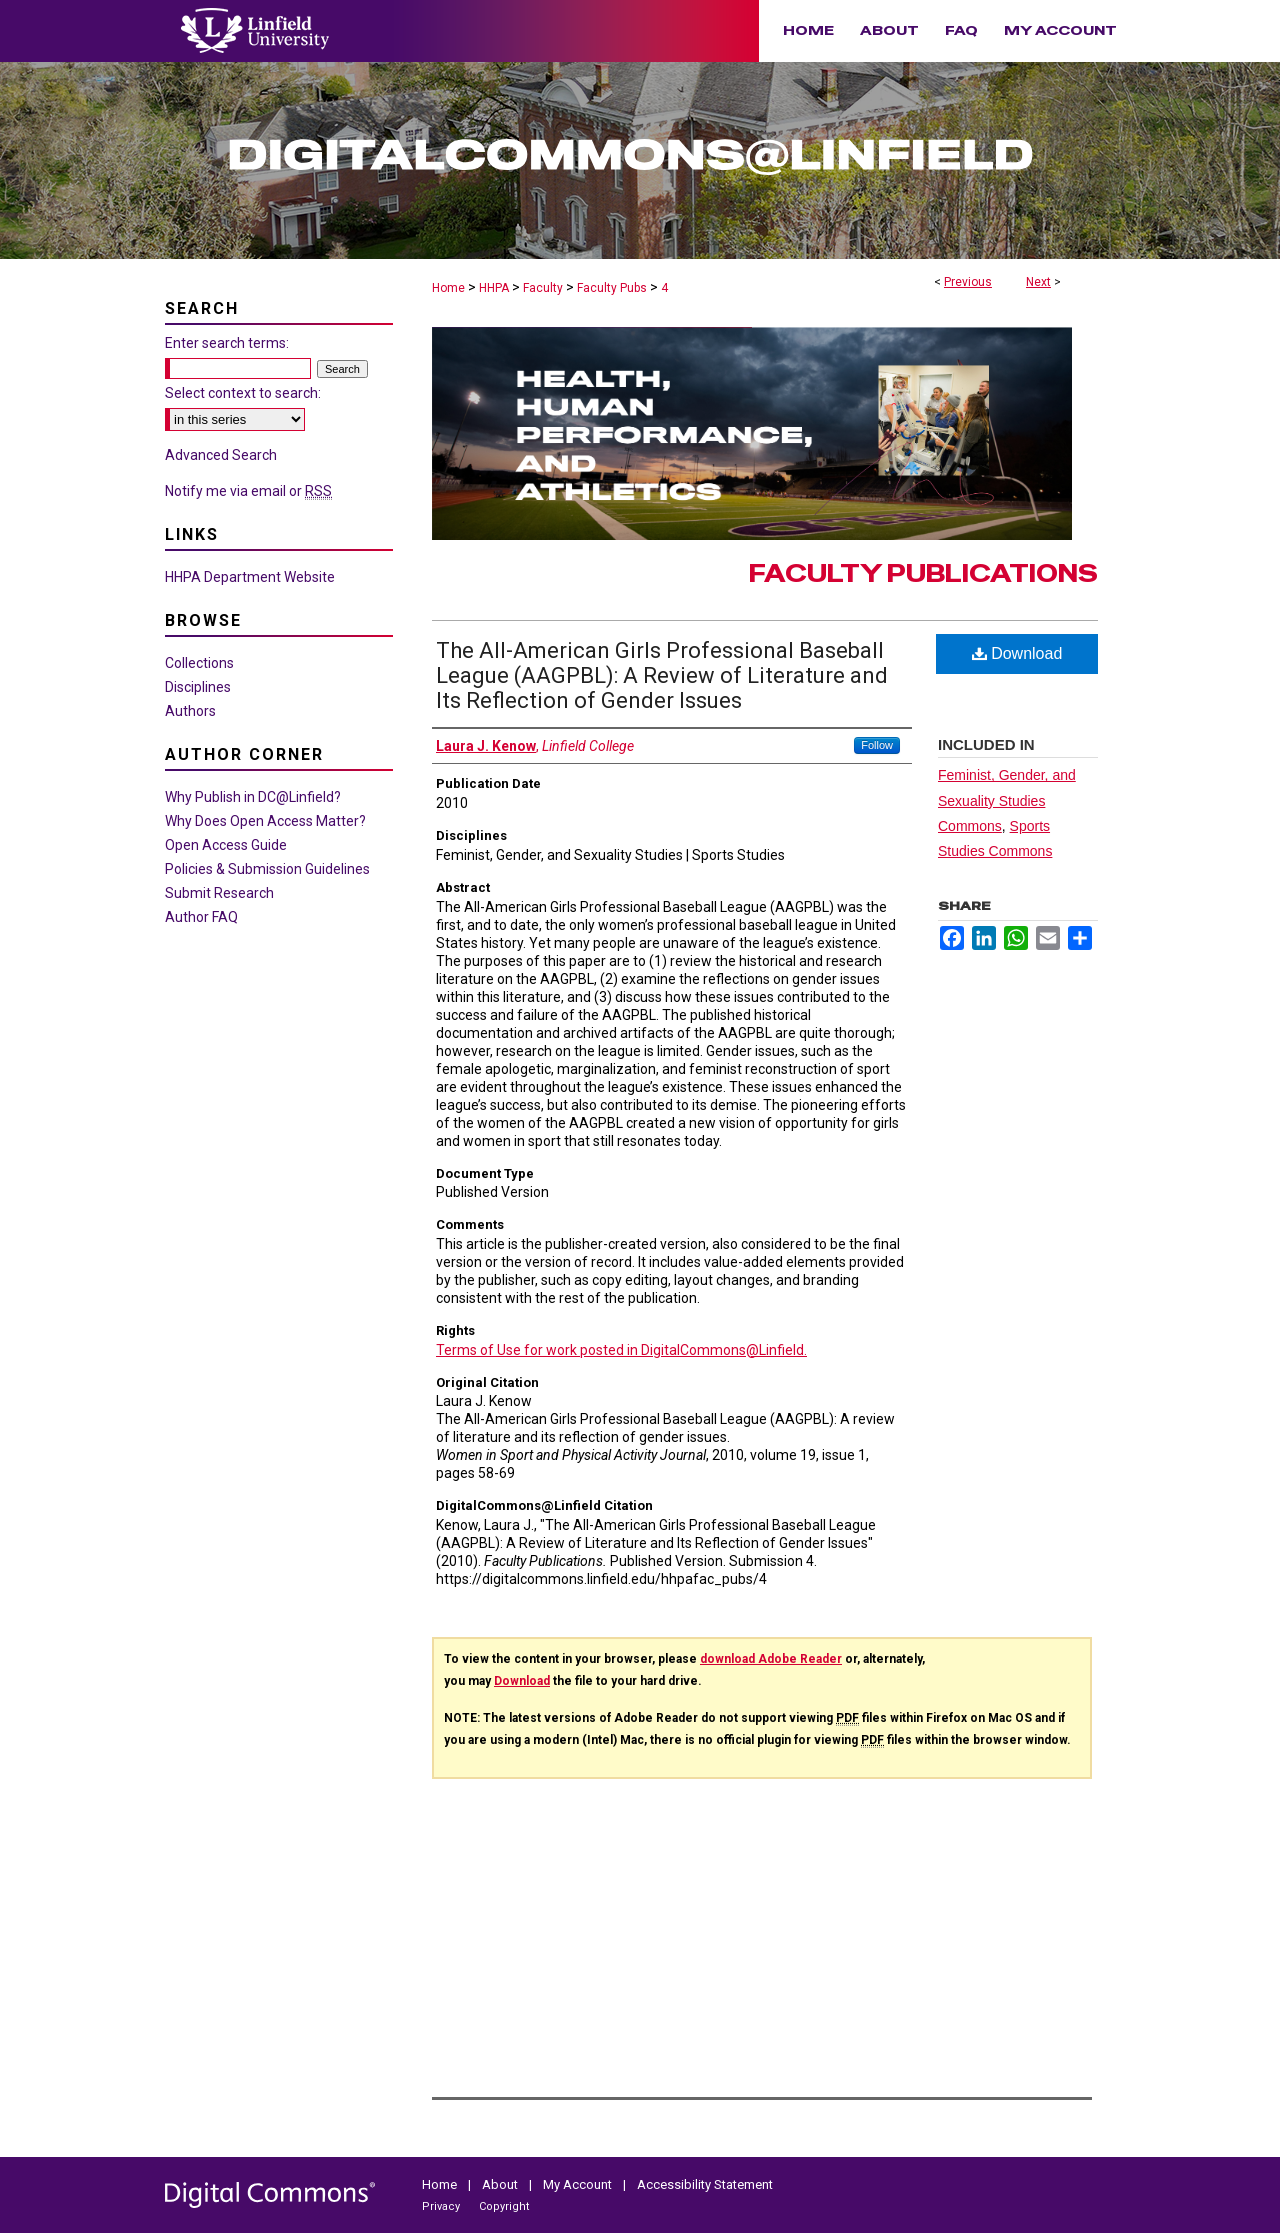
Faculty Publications (923, 573)
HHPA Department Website (250, 577)
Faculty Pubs (612, 288)
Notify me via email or (248, 491)
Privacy (442, 2206)
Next (1038, 282)
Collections (199, 663)
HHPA (494, 288)
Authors (190, 711)
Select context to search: (243, 393)
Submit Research (219, 893)
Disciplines (198, 687)
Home (448, 288)
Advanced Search (221, 455)
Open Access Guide (226, 845)
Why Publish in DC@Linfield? (253, 797)
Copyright (504, 2206)
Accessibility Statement (705, 2184)
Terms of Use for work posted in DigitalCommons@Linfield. (621, 1350)
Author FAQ (201, 917)
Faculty (543, 288)
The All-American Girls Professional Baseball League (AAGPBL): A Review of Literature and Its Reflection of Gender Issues (662, 675)
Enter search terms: (227, 343)
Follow (877, 745)
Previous (968, 282)
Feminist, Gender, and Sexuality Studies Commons (1007, 800)
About (501, 2184)
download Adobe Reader (771, 1659)
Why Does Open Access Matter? (265, 821)
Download (1017, 653)
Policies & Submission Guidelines (267, 869)
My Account (579, 2184)
